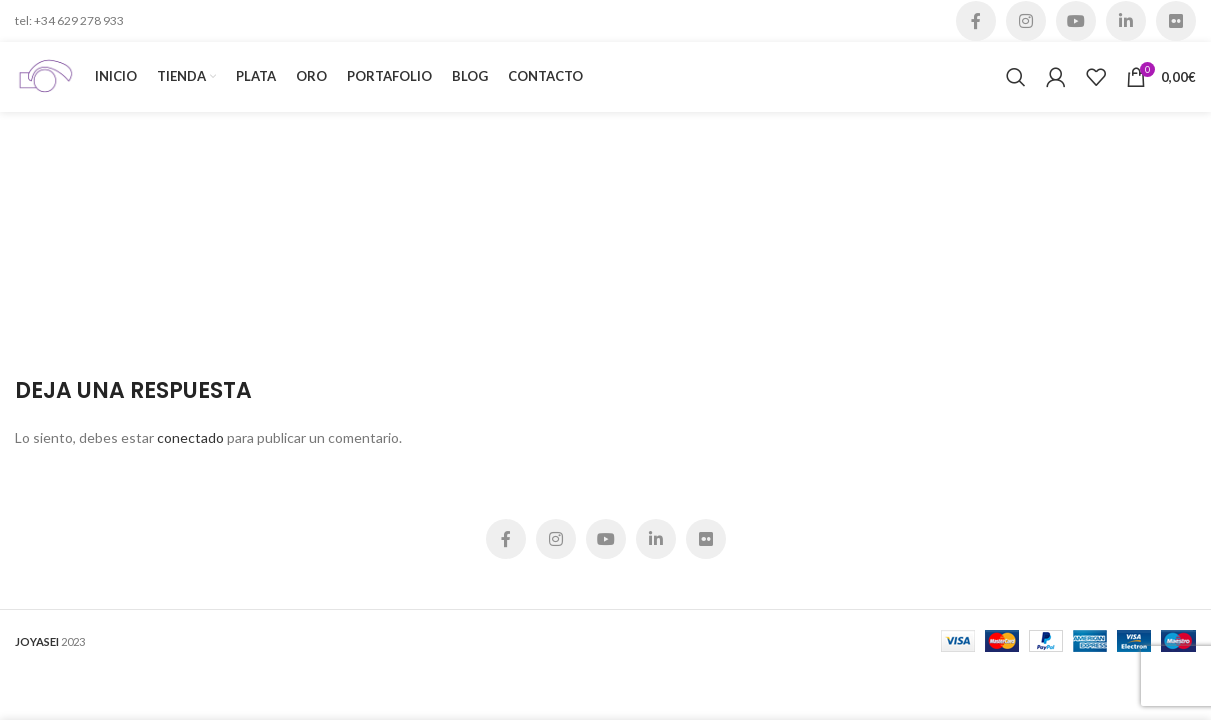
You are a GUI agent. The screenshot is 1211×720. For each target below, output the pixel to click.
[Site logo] (45, 75)
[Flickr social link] (1176, 21)
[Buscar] (1016, 77)
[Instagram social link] (1026, 21)
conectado (190, 437)
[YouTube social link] (1076, 21)
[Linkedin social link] (1126, 21)
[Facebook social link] (976, 21)
